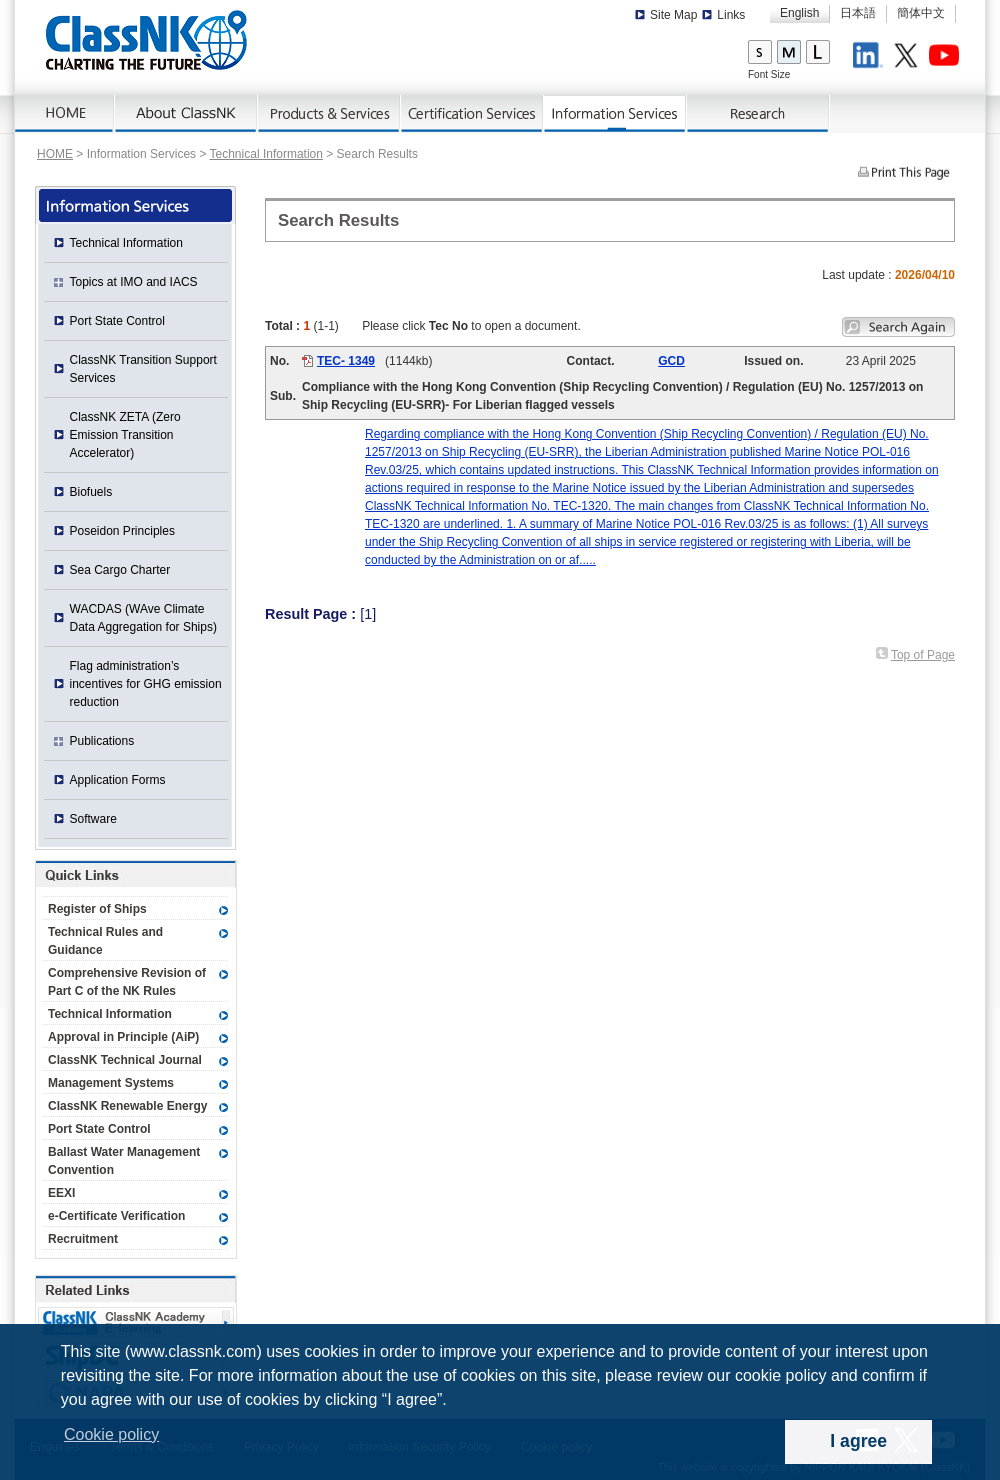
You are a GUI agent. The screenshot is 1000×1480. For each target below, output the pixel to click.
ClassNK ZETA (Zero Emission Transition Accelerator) (125, 435)
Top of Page (923, 655)
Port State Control (117, 321)
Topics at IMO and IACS (134, 282)
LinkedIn (871, 58)
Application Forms (118, 780)
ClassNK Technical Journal (125, 1060)
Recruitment (83, 1239)
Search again (898, 327)
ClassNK (146, 40)
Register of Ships (97, 909)
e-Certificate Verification (116, 1216)
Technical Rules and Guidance (105, 941)
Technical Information (266, 154)
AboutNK (186, 114)
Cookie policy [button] (111, 1434)
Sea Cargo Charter (120, 570)
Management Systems (111, 1083)
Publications (102, 741)
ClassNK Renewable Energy (127, 1106)
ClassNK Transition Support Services (143, 369)
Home (65, 114)
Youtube (947, 58)
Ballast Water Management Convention (124, 1161)
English (799, 13)
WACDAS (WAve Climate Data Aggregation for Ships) (143, 618)
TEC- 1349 (346, 361)
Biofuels (91, 492)
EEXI (61, 1193)
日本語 (858, 13)
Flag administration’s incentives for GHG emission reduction (146, 684)
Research (758, 114)
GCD (671, 361)
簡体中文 (921, 13)
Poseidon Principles (122, 531)
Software (93, 819)
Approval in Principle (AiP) (123, 1037)
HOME (55, 154)
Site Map (673, 15)
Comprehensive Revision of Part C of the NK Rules (127, 982)
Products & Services (329, 114)
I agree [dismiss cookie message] (858, 1441)
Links (731, 15)
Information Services (615, 114)
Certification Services (472, 114)
